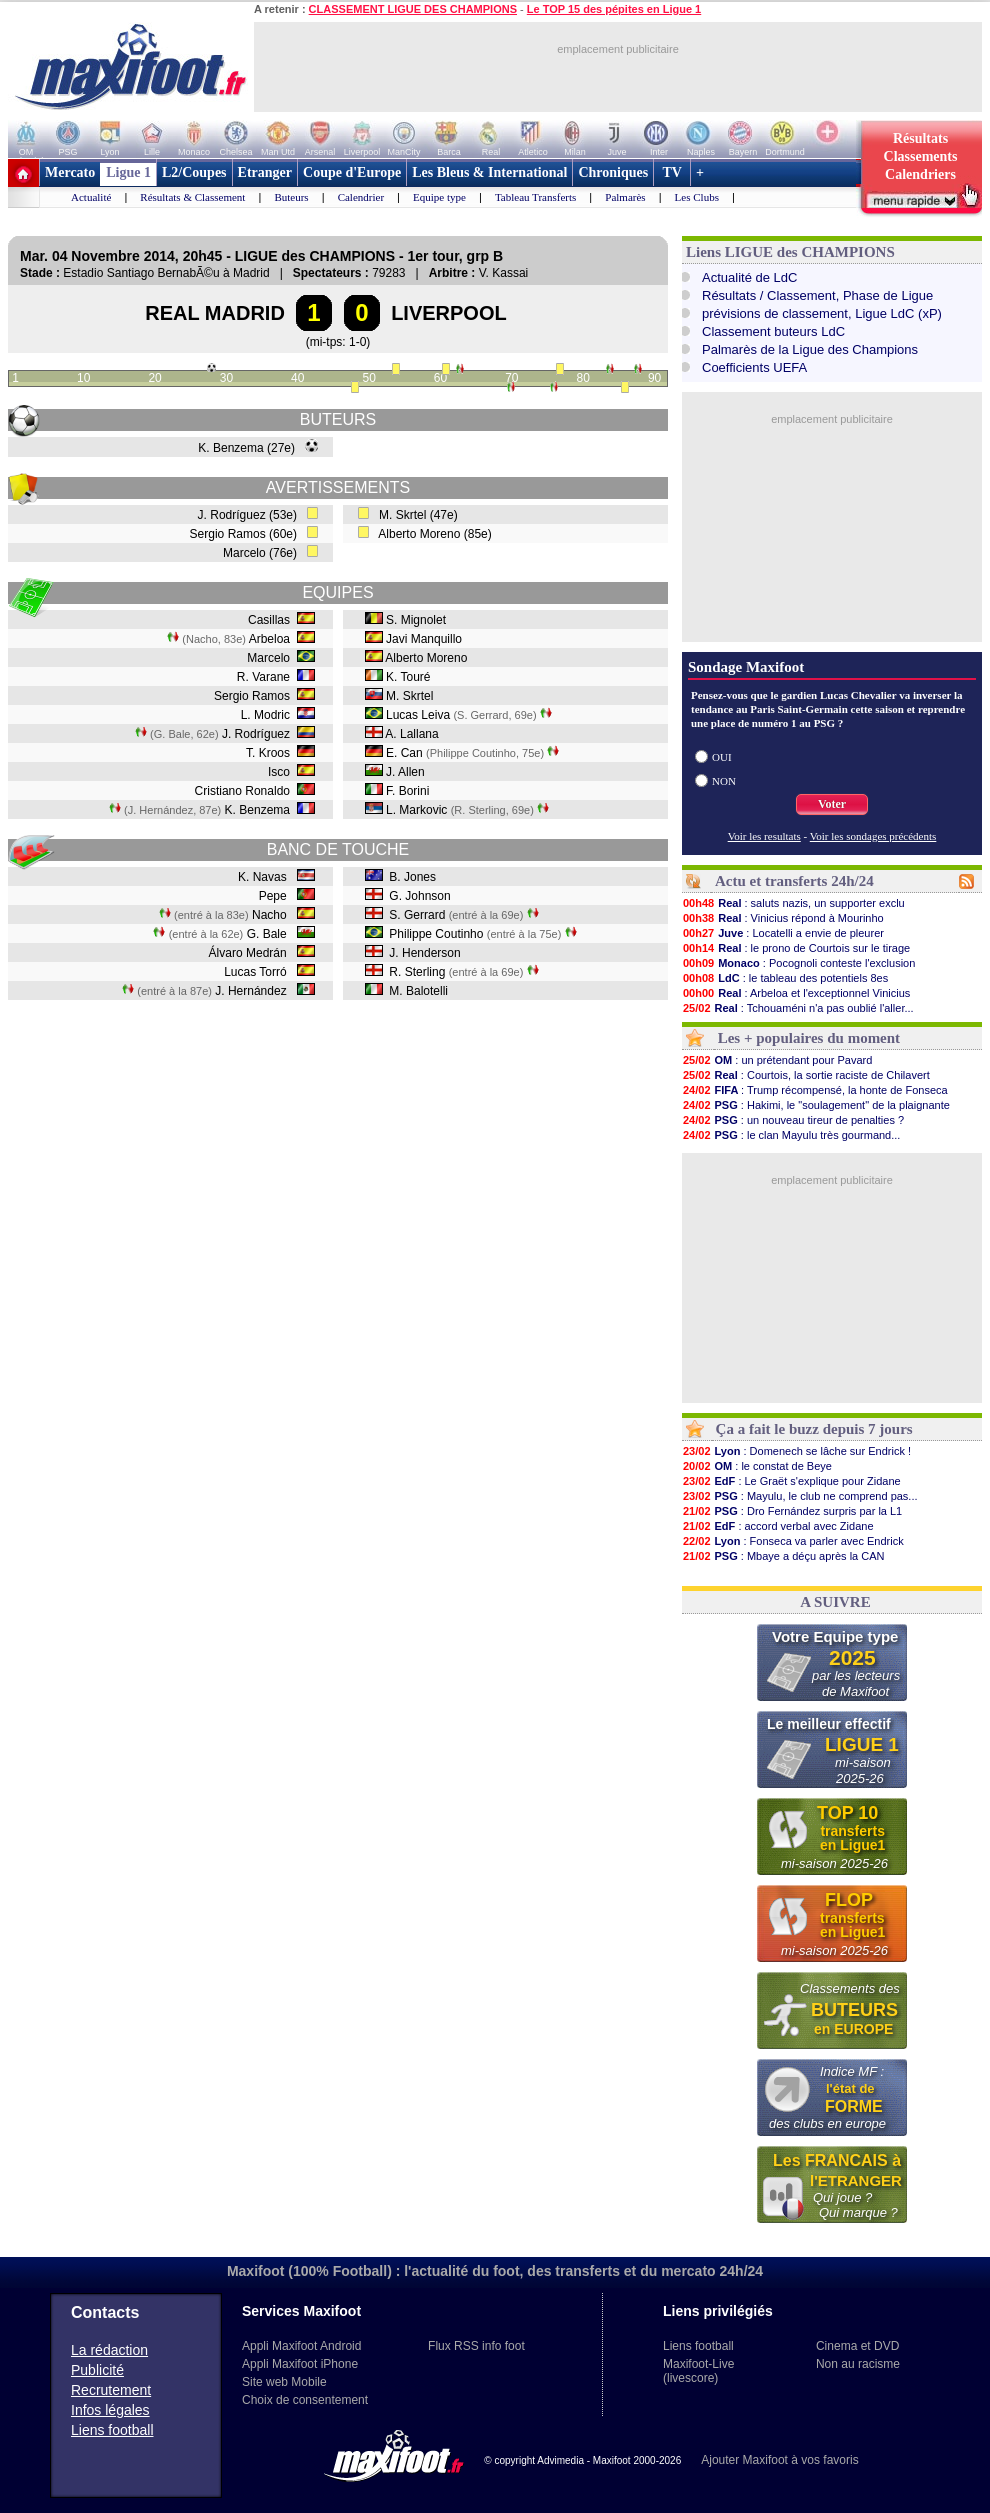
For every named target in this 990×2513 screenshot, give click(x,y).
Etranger (265, 172)
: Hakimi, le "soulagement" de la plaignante (816, 1105)
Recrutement (111, 2390)
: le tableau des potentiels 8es (785, 978)
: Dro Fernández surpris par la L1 (792, 1511)
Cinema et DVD (857, 2346)
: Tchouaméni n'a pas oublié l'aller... (798, 1008)
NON (724, 781)
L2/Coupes (194, 172)
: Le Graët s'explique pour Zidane (791, 1481)
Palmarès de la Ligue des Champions (810, 349)
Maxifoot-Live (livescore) (698, 2371)
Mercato (70, 172)
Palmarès (625, 197)
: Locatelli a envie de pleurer (783, 933)
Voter (832, 804)
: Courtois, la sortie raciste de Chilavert (806, 1075)
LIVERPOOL (449, 313)
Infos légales (110, 2410)
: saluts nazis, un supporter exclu (793, 903)
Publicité (97, 2370)
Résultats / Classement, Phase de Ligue (817, 295)
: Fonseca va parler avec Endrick (793, 1541)
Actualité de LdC (749, 277)
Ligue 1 (128, 172)
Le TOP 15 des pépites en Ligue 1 (614, 9)
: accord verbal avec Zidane (778, 1526)
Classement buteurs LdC (773, 331)
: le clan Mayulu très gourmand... (791, 1135)
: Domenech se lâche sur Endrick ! (796, 1451)
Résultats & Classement (192, 197)
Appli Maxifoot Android (301, 2346)
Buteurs (291, 197)
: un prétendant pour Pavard (777, 1060)
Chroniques (613, 172)
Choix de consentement (305, 2400)
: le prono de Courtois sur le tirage (796, 948)
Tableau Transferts (535, 197)
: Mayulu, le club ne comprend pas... (800, 1496)
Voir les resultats (764, 836)
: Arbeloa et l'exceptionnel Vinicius (796, 993)
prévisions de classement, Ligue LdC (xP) (822, 313)
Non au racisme (858, 2364)
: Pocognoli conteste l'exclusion (798, 963)
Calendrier (361, 197)
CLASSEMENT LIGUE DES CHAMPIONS (413, 9)
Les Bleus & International (489, 172)
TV (672, 172)
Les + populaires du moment (809, 1038)
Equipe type (439, 197)
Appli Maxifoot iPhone (300, 2364)
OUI (722, 757)
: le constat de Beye (757, 1466)
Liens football (112, 2430)
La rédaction (109, 2350)
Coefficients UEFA (754, 367)
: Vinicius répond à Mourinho (783, 918)
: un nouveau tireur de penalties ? (793, 1120)
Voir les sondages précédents (873, 836)
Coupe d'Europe (352, 172)
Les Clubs (697, 197)
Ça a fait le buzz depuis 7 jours (814, 1429)
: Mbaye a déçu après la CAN (783, 1556)
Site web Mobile (284, 2382)
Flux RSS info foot (476, 2346)
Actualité (91, 197)
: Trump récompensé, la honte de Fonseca (815, 1090)
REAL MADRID (215, 313)
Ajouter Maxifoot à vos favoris (779, 2460)
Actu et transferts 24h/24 (794, 881)
